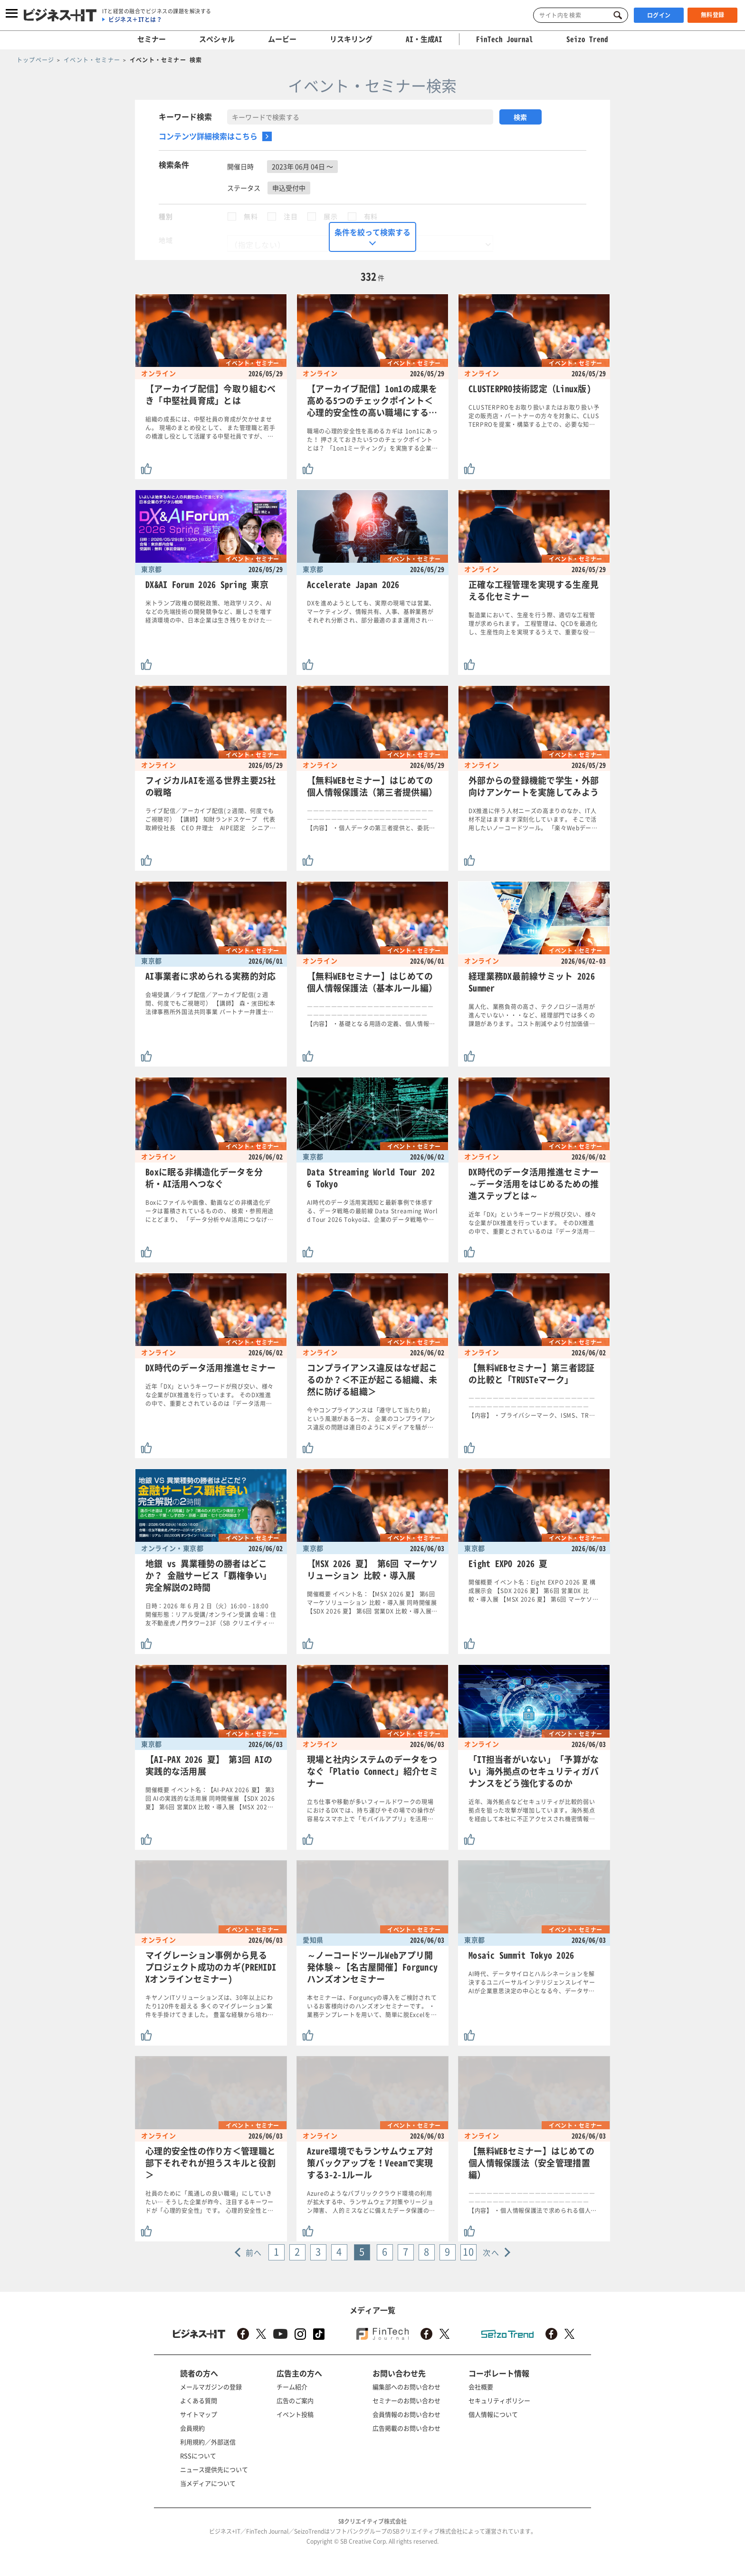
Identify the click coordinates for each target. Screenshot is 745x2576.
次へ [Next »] (491, 2252)
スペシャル (217, 39)
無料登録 (713, 14)
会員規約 (192, 2427)
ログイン (659, 15)
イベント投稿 (295, 2414)
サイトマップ (198, 2414)
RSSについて (198, 2455)
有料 (371, 216)
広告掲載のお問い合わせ (406, 2427)
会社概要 (480, 2386)
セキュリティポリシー (499, 2400)
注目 (290, 216)
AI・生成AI (424, 39)
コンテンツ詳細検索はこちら (208, 136)
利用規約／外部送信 (208, 2441)
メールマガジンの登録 (211, 2386)
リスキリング (351, 39)
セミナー (151, 39)
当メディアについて (208, 2483)
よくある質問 (198, 2400)
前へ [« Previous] (254, 2252)
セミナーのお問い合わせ (406, 2400)
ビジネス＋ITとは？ (135, 19)
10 (468, 2252)
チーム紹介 (292, 2386)
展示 (330, 216)
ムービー (282, 39)
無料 (251, 216)
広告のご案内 (295, 2400)
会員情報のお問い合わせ (406, 2414)
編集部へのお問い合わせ (406, 2386)
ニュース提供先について (214, 2469)
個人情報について (493, 2414)
